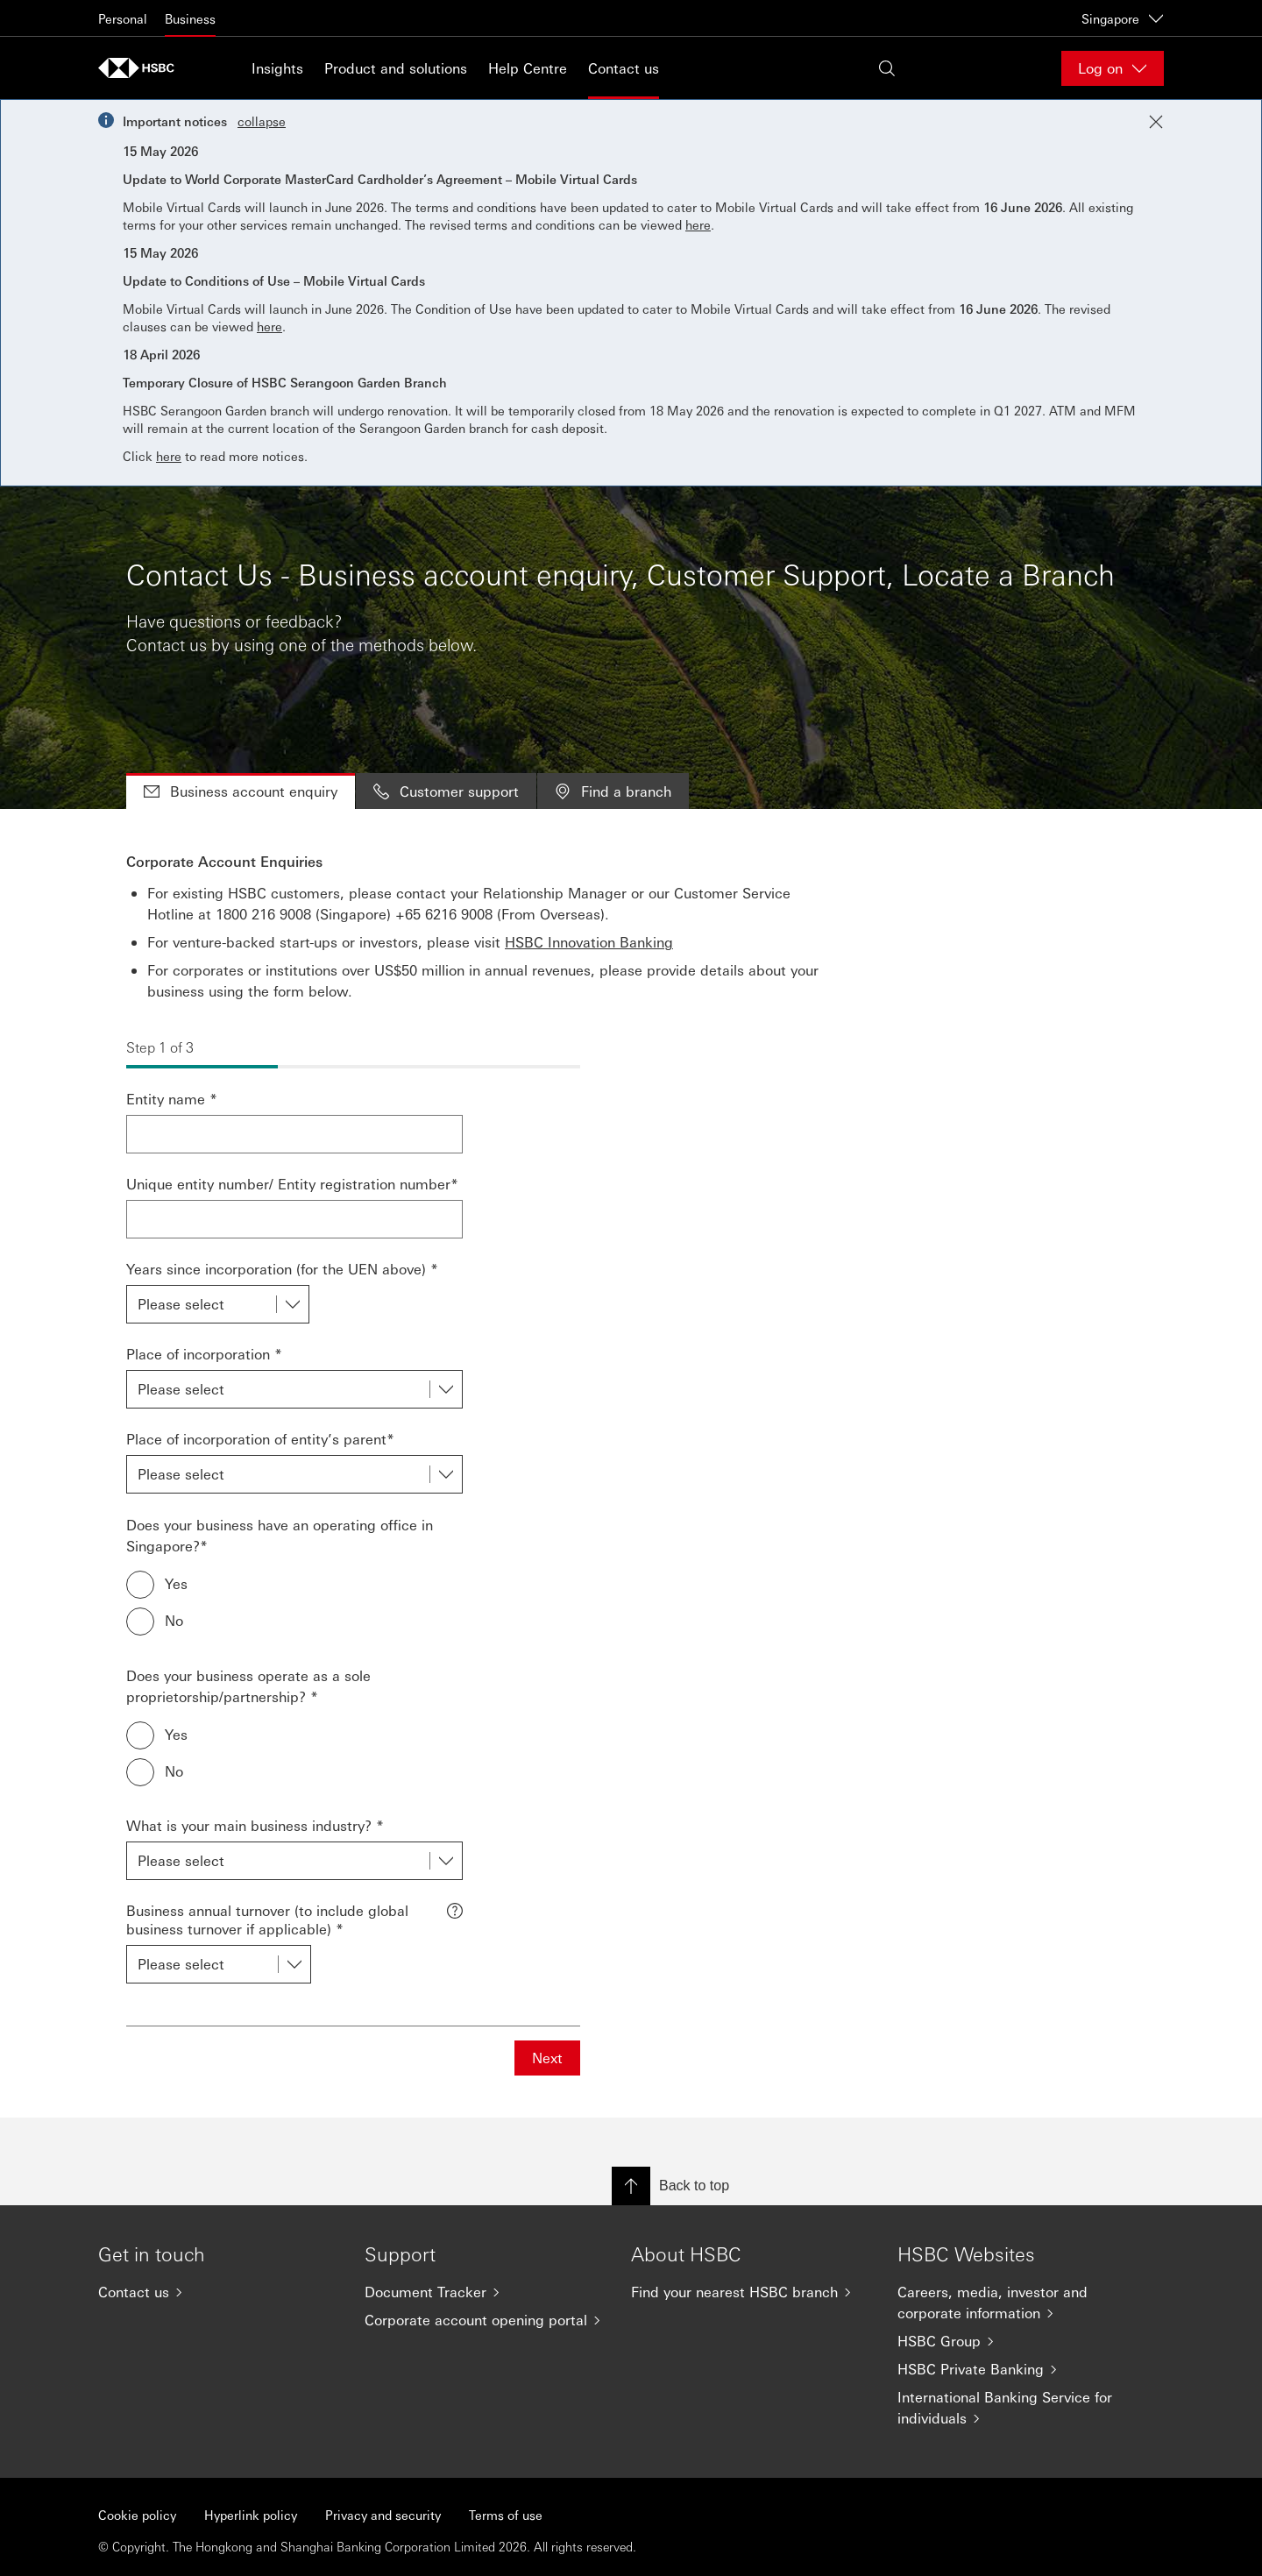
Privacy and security (383, 2515)
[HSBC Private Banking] (1016, 2369)
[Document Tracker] (484, 2292)
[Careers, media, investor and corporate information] (1016, 2302)
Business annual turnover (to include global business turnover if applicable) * (267, 1919)
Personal (122, 18)
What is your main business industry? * (255, 1825)
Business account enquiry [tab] (240, 791)
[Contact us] (217, 2292)
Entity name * (171, 1098)
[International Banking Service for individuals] (1016, 2408)
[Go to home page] (142, 68)
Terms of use (505, 2515)
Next (547, 2057)
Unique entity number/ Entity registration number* (292, 1183)
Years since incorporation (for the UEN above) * (282, 1269)
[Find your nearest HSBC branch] (750, 2292)
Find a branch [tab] (613, 791)
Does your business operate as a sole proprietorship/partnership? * (248, 1686)
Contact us (623, 68)
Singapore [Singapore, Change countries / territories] (1122, 18)
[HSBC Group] (1016, 2341)
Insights (277, 68)
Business (190, 18)
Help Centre (527, 68)
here (698, 224)
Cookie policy (137, 2515)
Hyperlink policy (250, 2515)
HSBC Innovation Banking (589, 942)
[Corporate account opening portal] (484, 2320)
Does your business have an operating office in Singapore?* (279, 1535)
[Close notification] (1156, 121)
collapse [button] (262, 121)
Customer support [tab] (446, 791)
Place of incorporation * (204, 1354)
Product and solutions (395, 68)
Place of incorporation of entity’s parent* (260, 1439)
